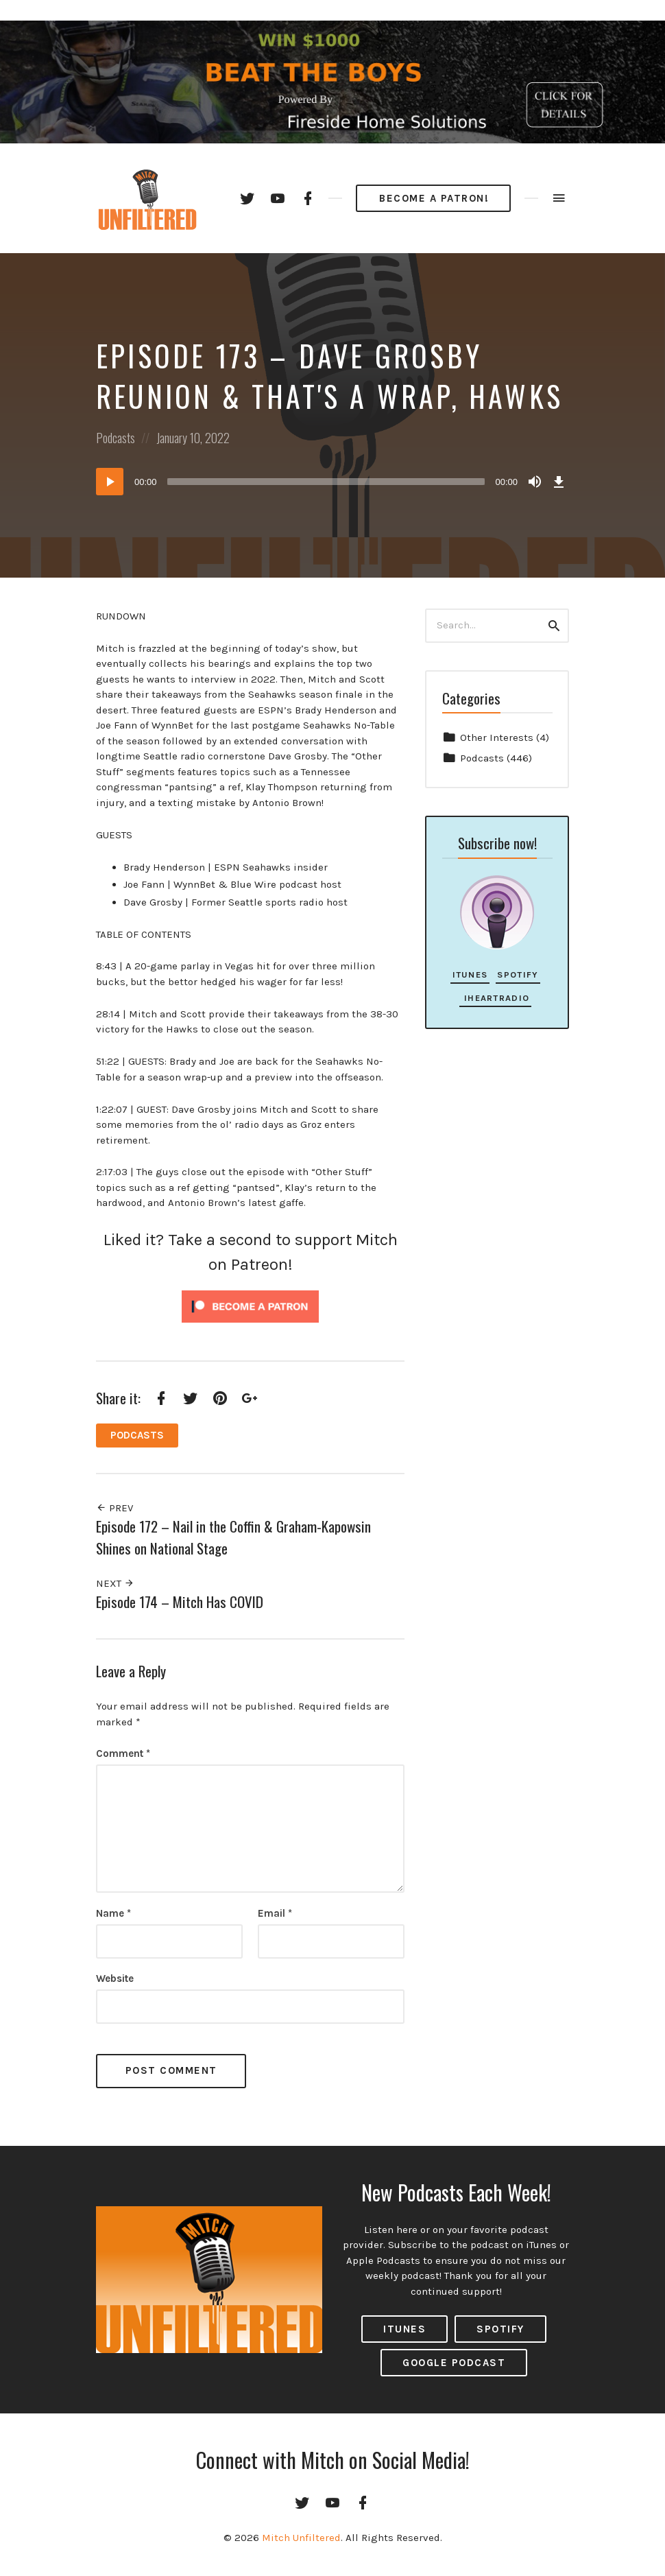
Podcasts (115, 438)
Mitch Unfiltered (301, 2537)
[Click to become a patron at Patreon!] (250, 1305)
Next (115, 1583)
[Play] (109, 481)
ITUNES (404, 2329)
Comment (123, 1753)
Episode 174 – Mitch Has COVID (179, 1601)
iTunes (470, 974)
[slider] (326, 481)
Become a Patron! (434, 198)
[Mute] (534, 481)
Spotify (517, 974)
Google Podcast (453, 2362)
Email (275, 1913)
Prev (114, 1508)
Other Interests (496, 737)
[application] (332, 481)
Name (113, 1913)
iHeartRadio (495, 998)
